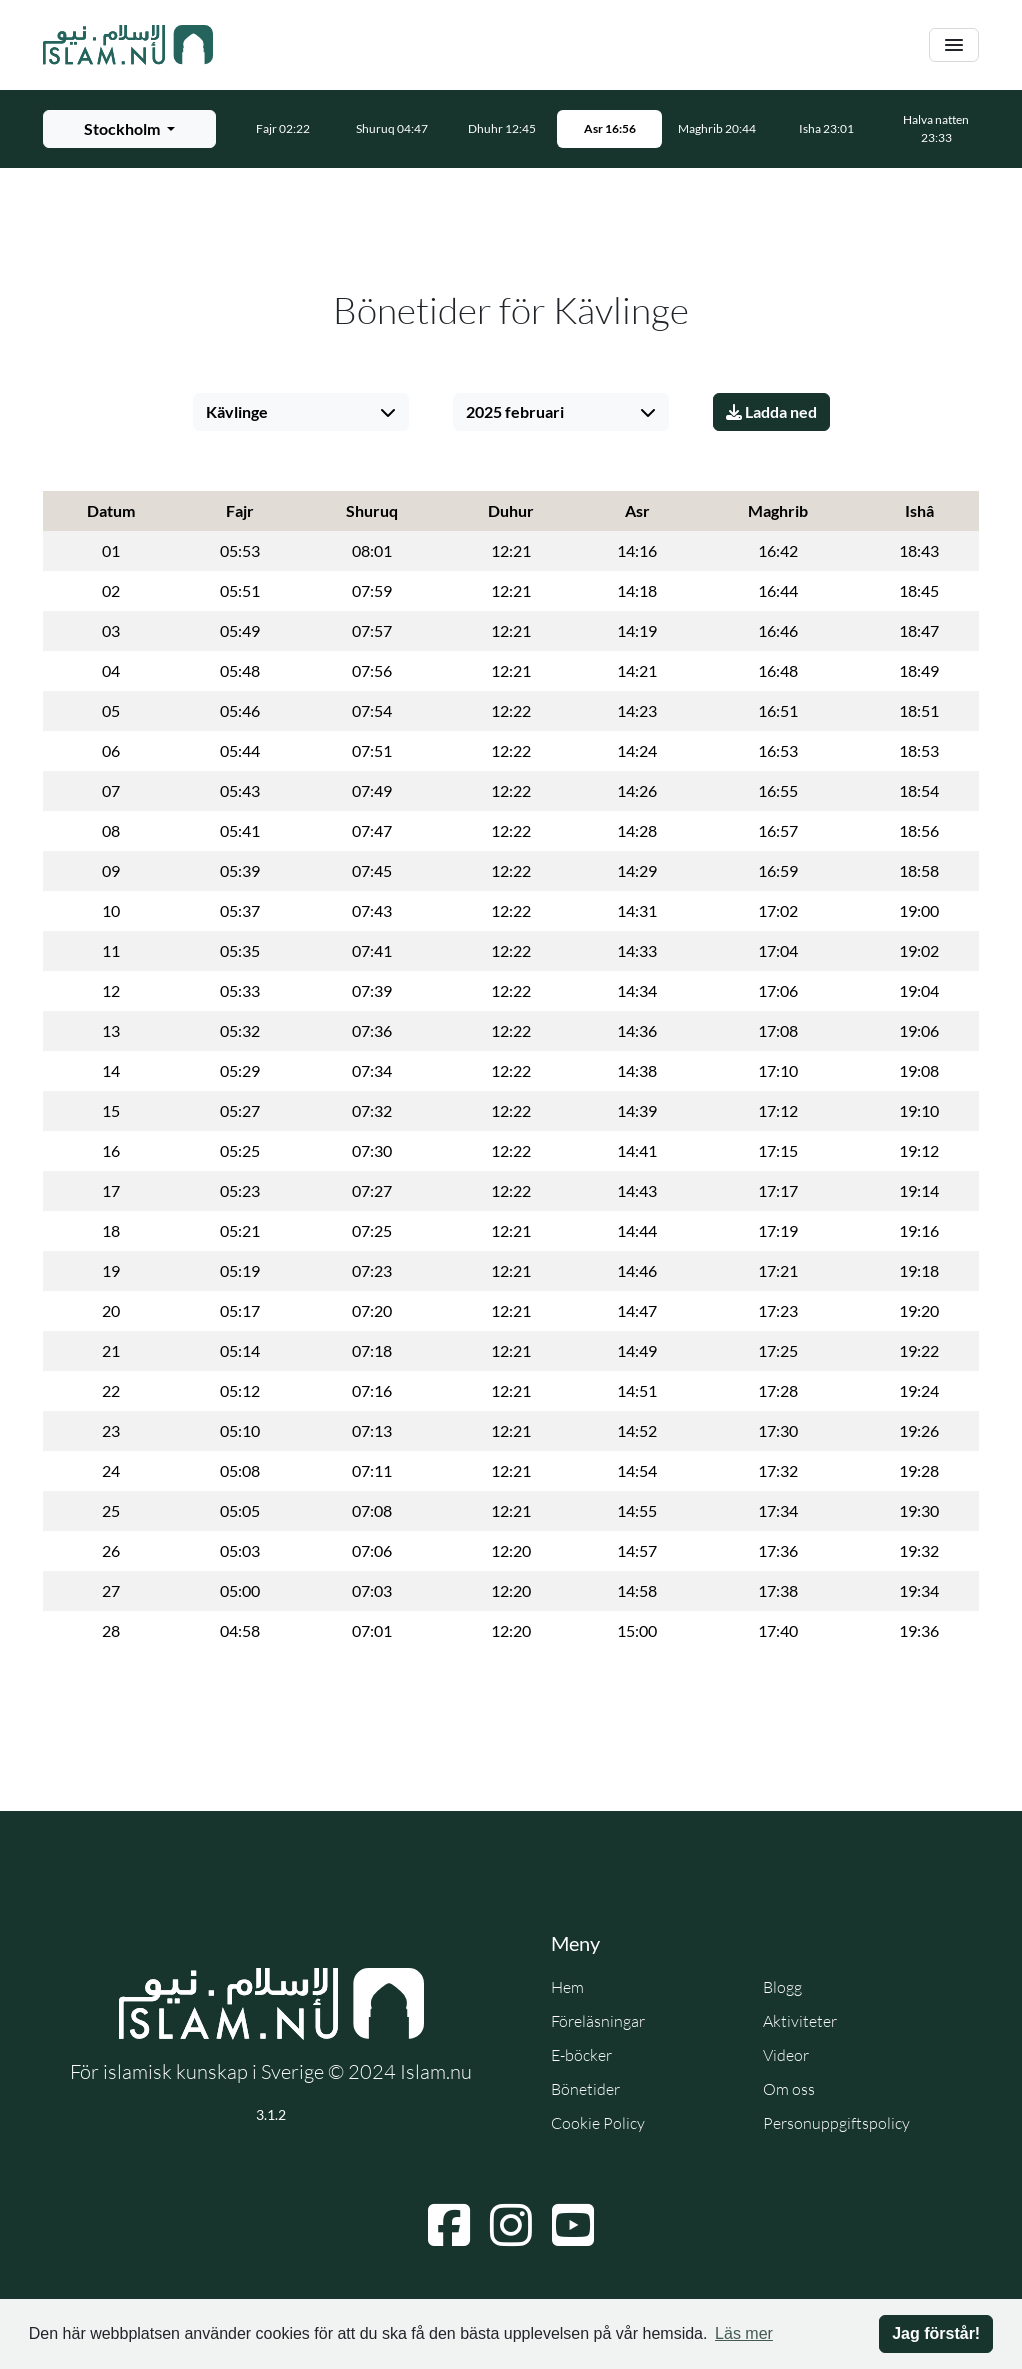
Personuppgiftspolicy (836, 2123)
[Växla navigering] (954, 45)
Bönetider (585, 2089)
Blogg (782, 1987)
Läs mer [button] (744, 2333)
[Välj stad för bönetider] (129, 129)
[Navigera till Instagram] (511, 2225)
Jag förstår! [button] (936, 2333)
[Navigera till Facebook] (449, 2225)
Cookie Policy (598, 2123)
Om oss (789, 2089)
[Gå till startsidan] (128, 45)
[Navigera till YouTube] (573, 2225)
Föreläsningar (598, 2021)
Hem (567, 1987)
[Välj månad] (561, 412)
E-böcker (581, 2055)
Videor (786, 2055)
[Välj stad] (301, 412)
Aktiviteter (800, 2021)
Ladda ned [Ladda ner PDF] (771, 411)
